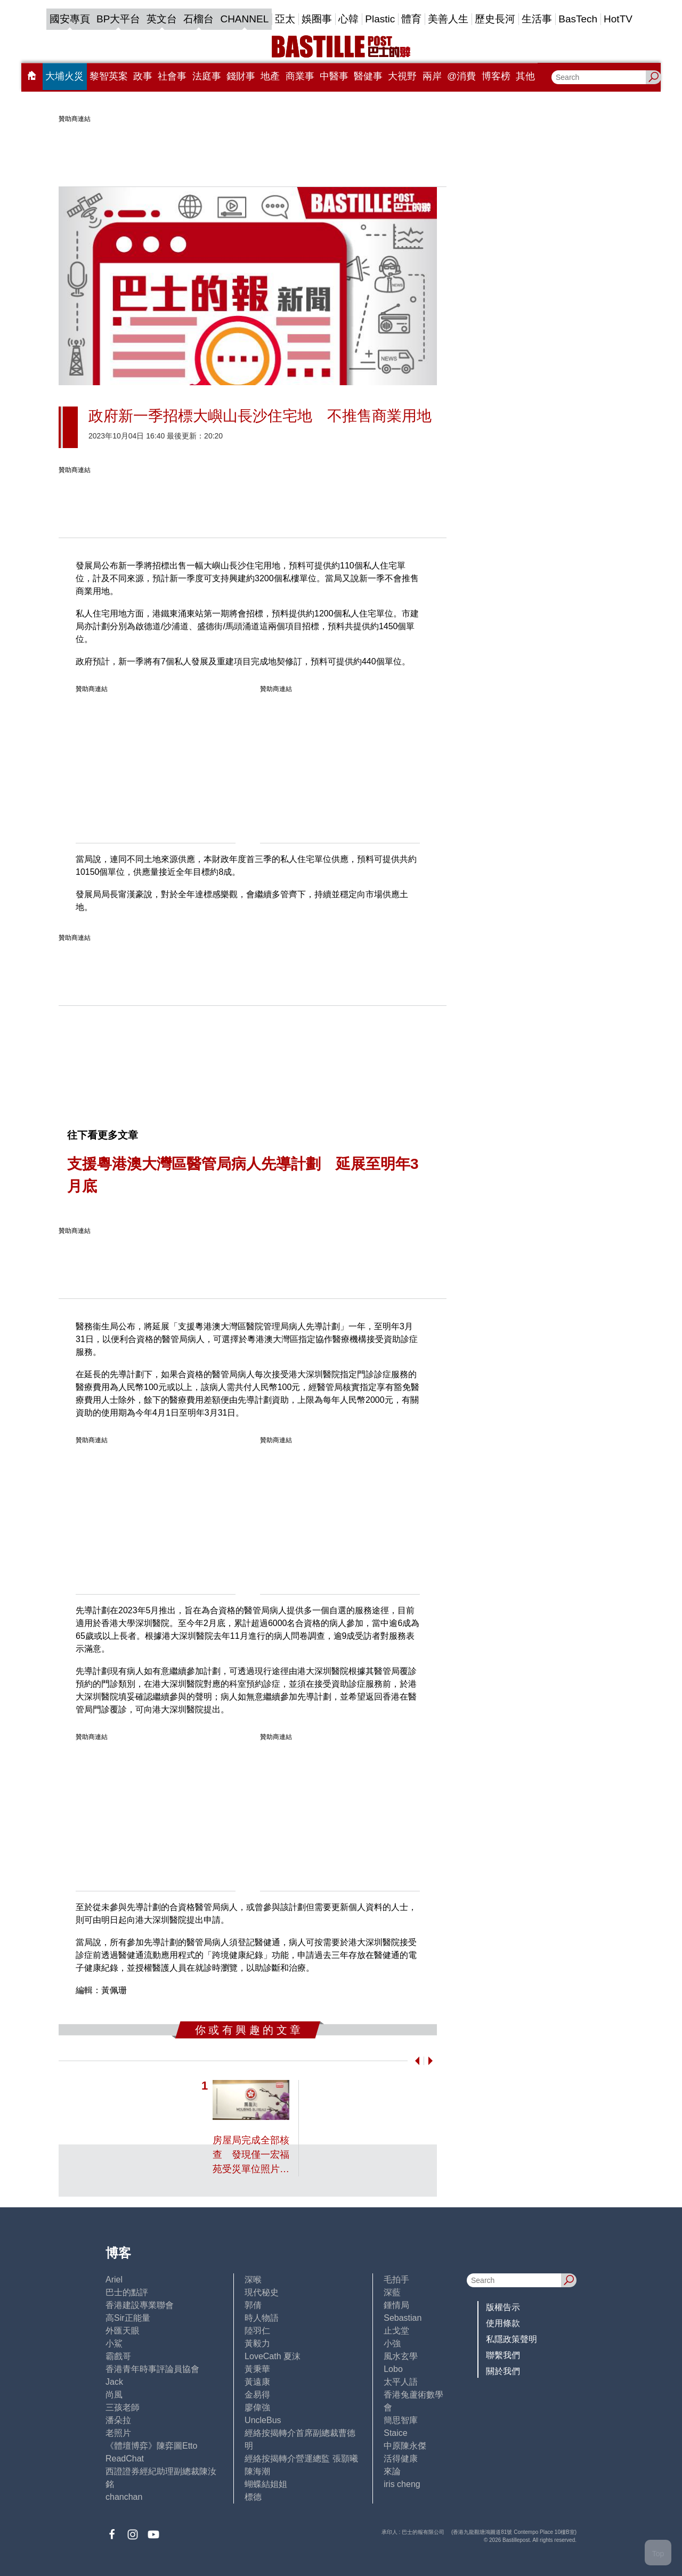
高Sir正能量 (127, 2317)
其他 (525, 76)
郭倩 (253, 2305)
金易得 (257, 2394)
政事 (142, 76)
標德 (253, 2496)
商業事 (300, 76)
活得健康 (401, 2458)
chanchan (123, 2496)
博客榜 (496, 76)
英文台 (162, 19)
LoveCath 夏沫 (273, 2356)
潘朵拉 (118, 2420)
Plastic (380, 19)
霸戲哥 (118, 2356)
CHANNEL (244, 19)
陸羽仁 (257, 2330)
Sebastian (402, 2317)
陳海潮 (257, 2471)
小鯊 (114, 2343)
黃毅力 (257, 2343)
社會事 (172, 76)
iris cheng (402, 2484)
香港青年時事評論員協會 (152, 2369)
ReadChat (124, 2458)
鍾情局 (396, 2305)
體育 (411, 19)
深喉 (253, 2279)
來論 (392, 2471)
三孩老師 (122, 2407)
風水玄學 (401, 2356)
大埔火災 (64, 76)
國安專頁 (70, 19)
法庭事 (206, 76)
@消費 (461, 76)
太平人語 (401, 2381)
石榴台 (198, 19)
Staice (395, 2432)
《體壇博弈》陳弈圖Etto (151, 2445)
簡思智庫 (401, 2420)
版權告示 (503, 2307)
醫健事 (368, 76)
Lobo (393, 2369)
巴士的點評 (126, 2292)
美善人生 (448, 19)
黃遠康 (257, 2381)
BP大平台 (118, 19)
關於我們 (503, 2371)
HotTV (618, 19)
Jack (114, 2381)
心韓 (348, 19)
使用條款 (503, 2323)
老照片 (118, 2432)
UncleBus (263, 2420)
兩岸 (432, 76)
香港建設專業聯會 (139, 2305)
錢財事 (240, 76)
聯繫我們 (503, 2355)
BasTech (577, 19)
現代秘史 (262, 2292)
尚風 (114, 2394)
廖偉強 (257, 2407)
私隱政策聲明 (511, 2339)
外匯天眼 (122, 2330)
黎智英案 (109, 76)
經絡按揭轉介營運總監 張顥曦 (301, 2458)
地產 (270, 76)
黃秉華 (257, 2369)
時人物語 (262, 2317)
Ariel (114, 2279)
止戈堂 (396, 2330)
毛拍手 (396, 2279)
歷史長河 (495, 19)
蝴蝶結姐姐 (266, 2484)
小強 (392, 2343)
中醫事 (334, 76)
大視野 (402, 76)
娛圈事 (317, 19)
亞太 (285, 19)
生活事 (537, 19)
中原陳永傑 (405, 2445)
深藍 (392, 2292)
